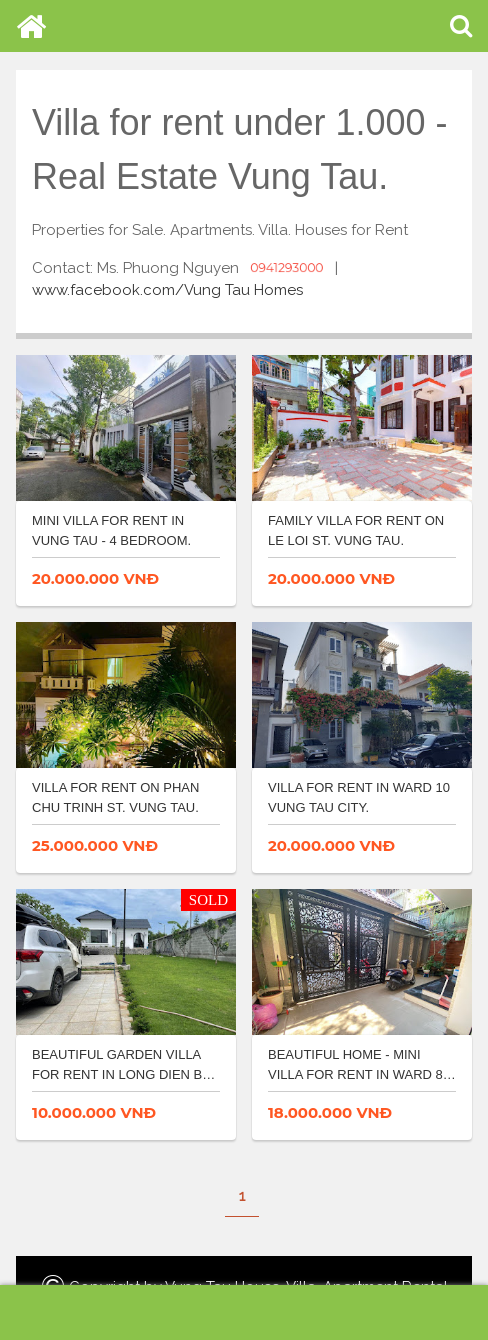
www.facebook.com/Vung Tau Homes (167, 290)
